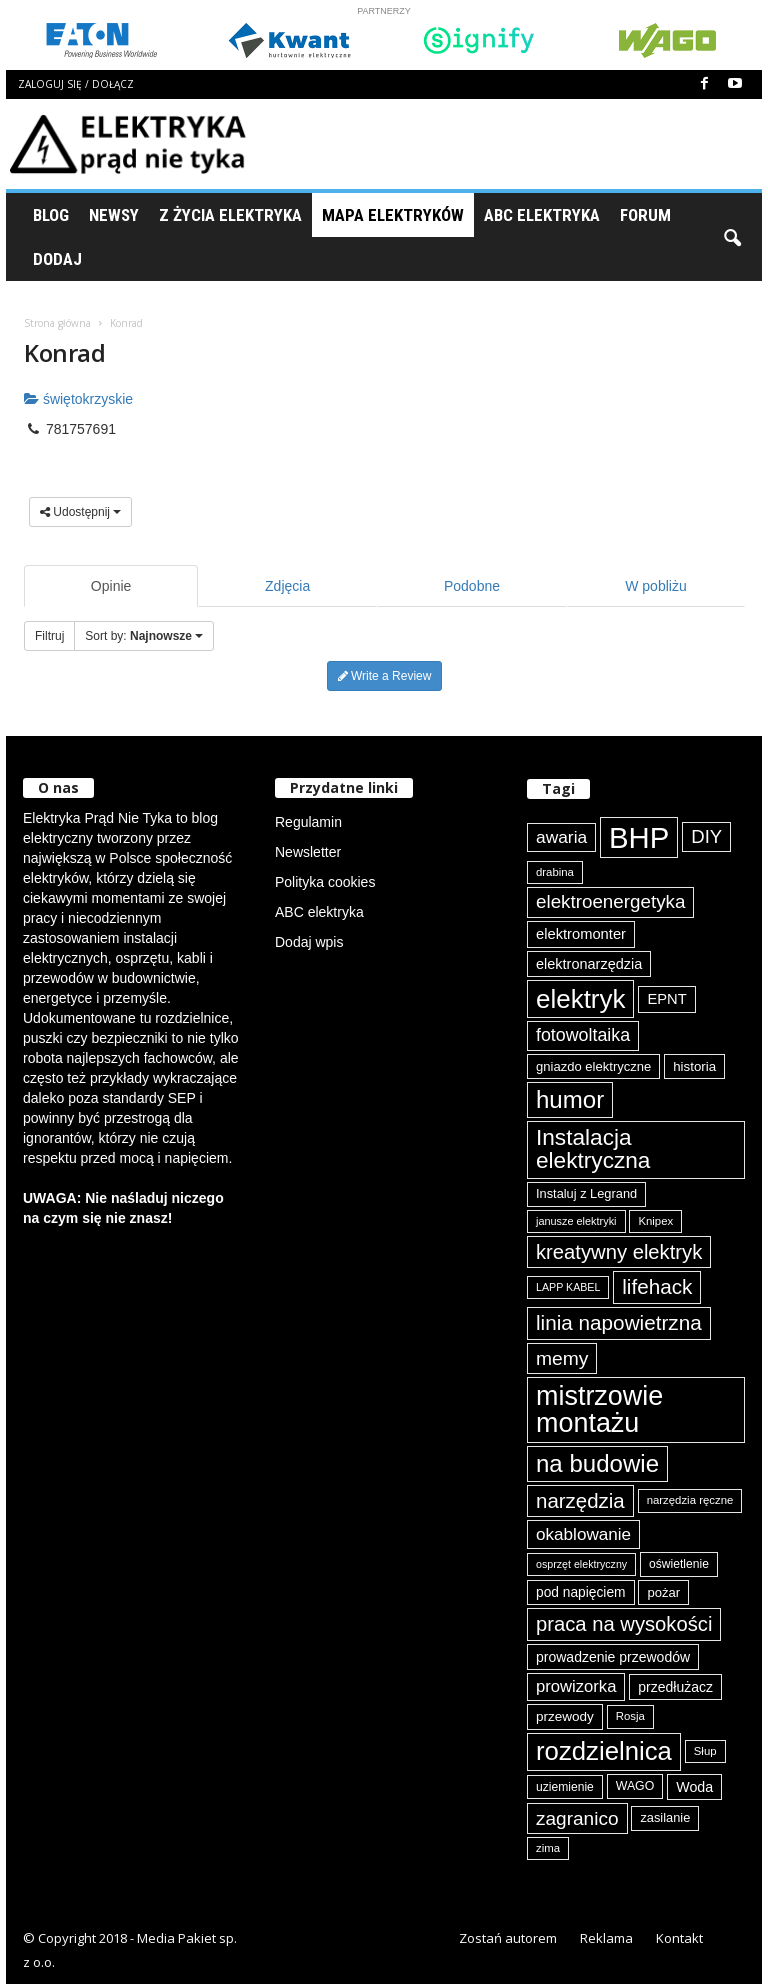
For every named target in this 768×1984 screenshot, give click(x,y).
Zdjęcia (287, 586)
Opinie (111, 586)
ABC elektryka (319, 912)
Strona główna (57, 323)
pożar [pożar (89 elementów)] (663, 1592)
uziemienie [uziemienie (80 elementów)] (565, 1787)
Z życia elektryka (230, 215)
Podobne (472, 586)
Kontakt (679, 1938)
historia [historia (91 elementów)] (694, 1066)
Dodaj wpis (309, 942)
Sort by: (144, 636)
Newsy (114, 215)
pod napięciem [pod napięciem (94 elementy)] (581, 1592)
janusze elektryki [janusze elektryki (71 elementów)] (576, 1221)
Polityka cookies (325, 882)
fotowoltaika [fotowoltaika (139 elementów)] (583, 1035)
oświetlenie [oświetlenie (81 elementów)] (679, 1564)
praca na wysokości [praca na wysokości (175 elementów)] (624, 1624)
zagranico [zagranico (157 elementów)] (577, 1818)
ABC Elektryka (542, 215)
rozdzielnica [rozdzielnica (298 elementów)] (604, 1751)
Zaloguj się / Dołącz (76, 84)
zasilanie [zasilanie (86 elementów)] (665, 1817)
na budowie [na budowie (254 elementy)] (597, 1463)
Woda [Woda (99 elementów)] (694, 1787)
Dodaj (57, 259)
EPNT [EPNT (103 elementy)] (666, 999)
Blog (51, 215)
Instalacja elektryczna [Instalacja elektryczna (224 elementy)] (593, 1149)
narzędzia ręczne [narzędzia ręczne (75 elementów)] (690, 1500)
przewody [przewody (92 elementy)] (565, 1716)
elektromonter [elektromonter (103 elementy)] (581, 934)
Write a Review (385, 676)
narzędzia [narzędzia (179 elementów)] (580, 1500)
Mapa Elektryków (393, 215)
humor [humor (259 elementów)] (570, 1099)
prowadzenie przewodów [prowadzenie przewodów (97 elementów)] (613, 1657)
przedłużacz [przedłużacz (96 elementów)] (675, 1687)
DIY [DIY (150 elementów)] (706, 836)
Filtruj (49, 636)
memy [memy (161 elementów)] (562, 1358)
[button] (732, 237)
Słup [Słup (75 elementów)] (705, 1751)
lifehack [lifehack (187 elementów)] (657, 1286)
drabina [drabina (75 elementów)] (555, 872)
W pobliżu (655, 586)
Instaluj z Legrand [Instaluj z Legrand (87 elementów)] (586, 1193)
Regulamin (308, 822)
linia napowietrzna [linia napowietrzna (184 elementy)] (619, 1322)
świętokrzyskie (78, 399)
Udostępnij (80, 512)
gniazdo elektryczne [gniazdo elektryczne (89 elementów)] (593, 1066)
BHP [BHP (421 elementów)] (639, 837)
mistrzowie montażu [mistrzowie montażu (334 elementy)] (599, 1409)
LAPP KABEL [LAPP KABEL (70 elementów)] (568, 1287)
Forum (645, 215)
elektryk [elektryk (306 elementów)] (580, 999)
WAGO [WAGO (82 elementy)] (635, 1786)
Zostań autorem (508, 1938)
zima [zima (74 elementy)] (548, 1848)
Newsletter (308, 852)
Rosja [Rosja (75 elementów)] (630, 1716)
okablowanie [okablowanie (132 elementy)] (583, 1534)
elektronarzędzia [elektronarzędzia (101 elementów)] (589, 964)
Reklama (606, 1938)
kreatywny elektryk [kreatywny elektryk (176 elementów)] (619, 1252)
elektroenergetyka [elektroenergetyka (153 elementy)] (610, 901)
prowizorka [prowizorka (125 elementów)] (576, 1686)
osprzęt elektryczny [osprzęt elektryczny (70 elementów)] (581, 1564)
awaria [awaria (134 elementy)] (561, 837)
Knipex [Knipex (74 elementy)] (655, 1221)
